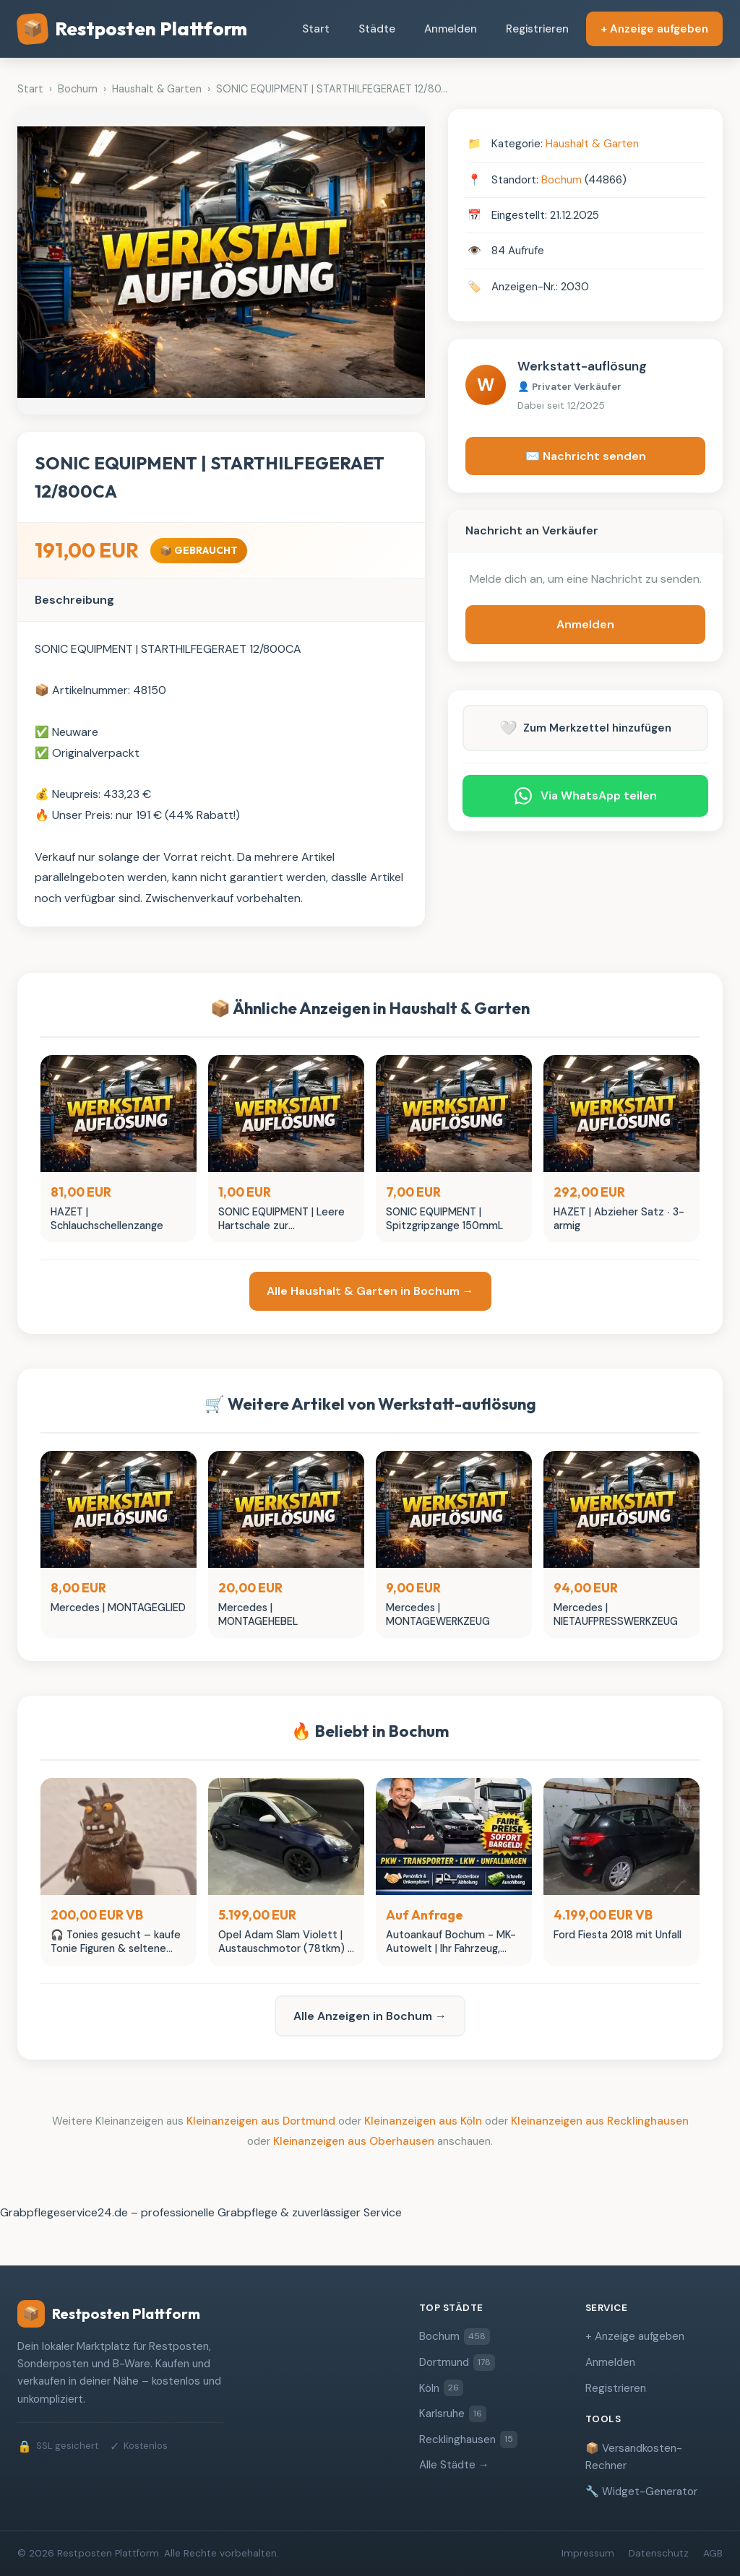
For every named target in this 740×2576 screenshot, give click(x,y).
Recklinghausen (468, 2439)
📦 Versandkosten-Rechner (633, 2457)
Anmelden (450, 29)
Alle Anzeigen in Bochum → (370, 2016)
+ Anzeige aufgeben (654, 29)
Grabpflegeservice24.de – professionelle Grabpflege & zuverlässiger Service (201, 2212)
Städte (376, 29)
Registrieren (537, 29)
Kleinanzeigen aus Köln (423, 2121)
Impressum (588, 2553)
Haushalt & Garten (592, 143)
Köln (441, 2388)
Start (316, 29)
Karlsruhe (452, 2414)
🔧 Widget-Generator (641, 2491)
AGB (713, 2553)
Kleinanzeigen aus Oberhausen (353, 2141)
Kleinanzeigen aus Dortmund (260, 2121)
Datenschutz (659, 2553)
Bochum (561, 180)
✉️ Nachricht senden (585, 456)
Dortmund (457, 2362)
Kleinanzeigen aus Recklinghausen (600, 2121)
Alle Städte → (454, 2465)
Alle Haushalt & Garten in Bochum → (370, 1290)
